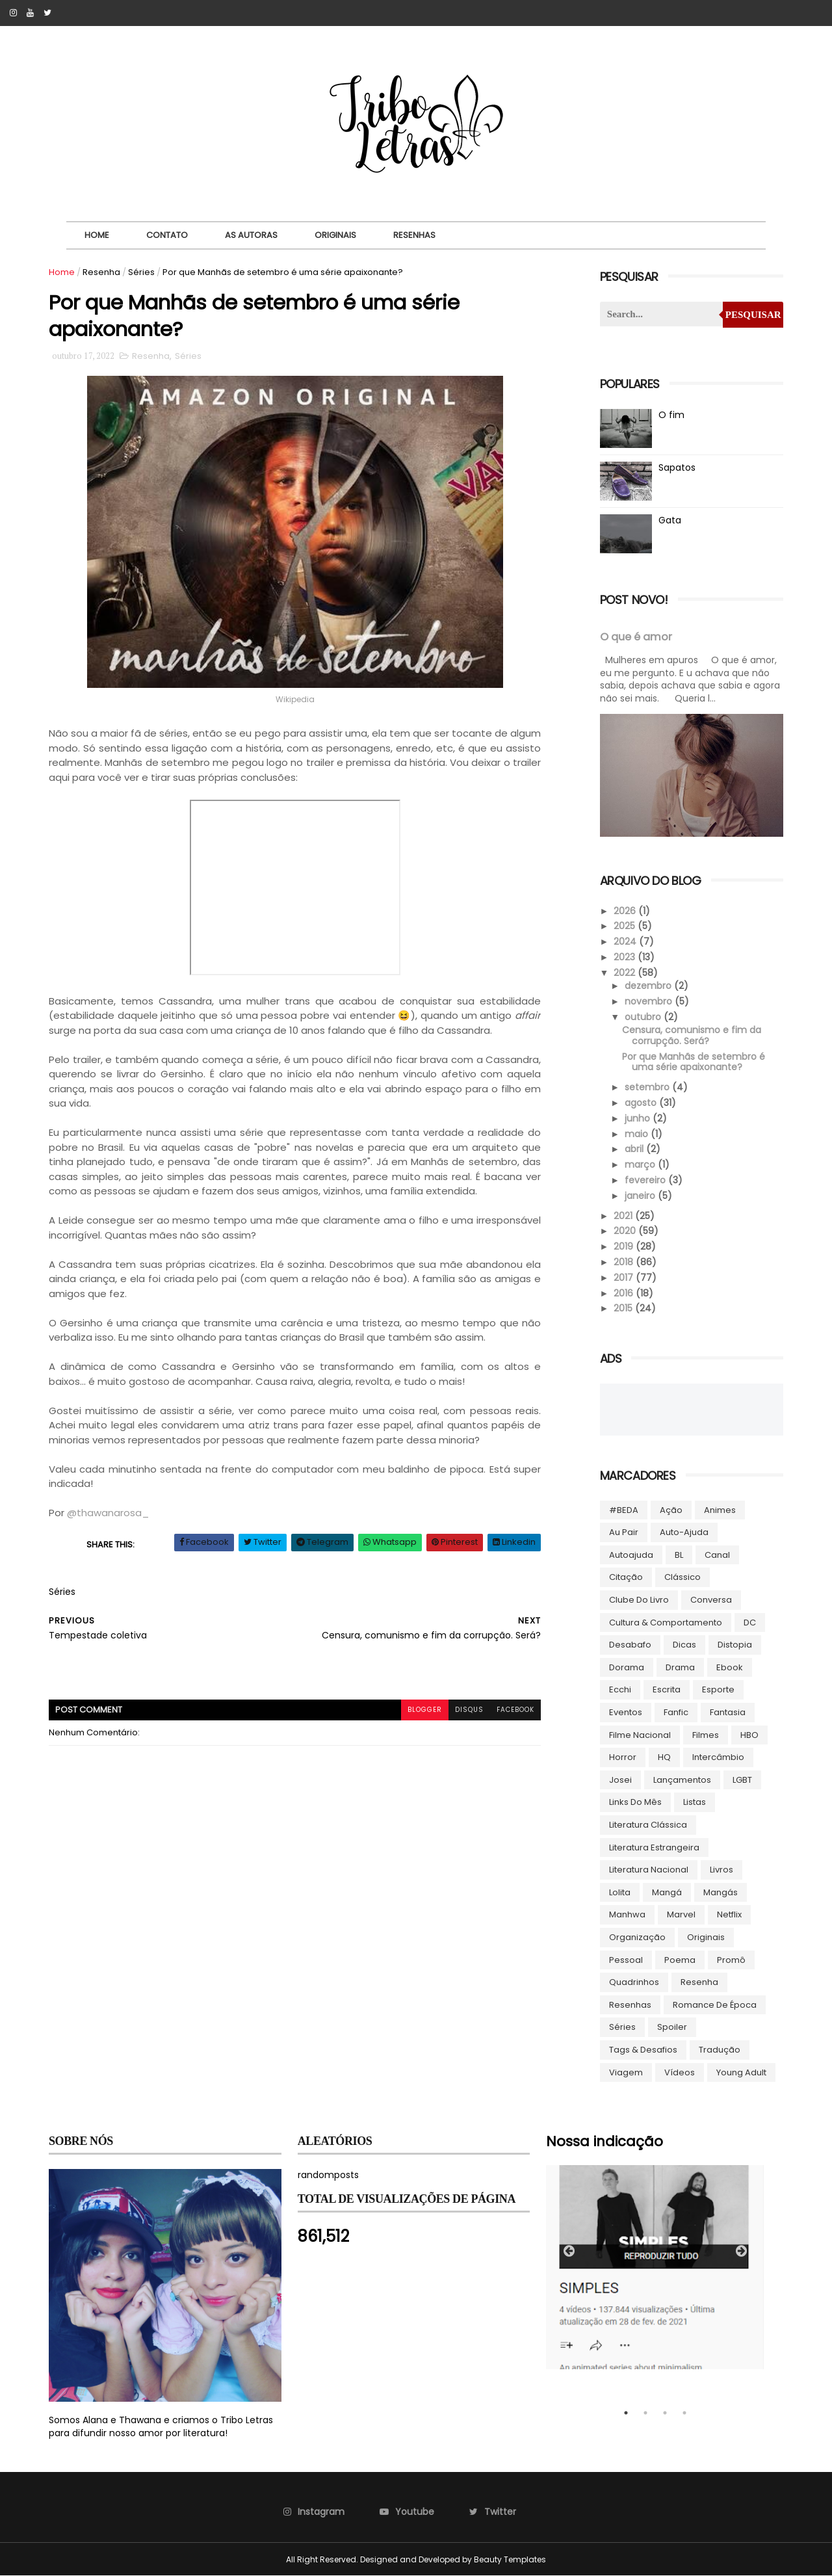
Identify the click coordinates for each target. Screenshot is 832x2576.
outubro (644, 1016)
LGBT (742, 1780)
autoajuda (631, 1555)
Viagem (626, 2072)
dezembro (649, 985)
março (641, 1164)
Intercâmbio (718, 1757)
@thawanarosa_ (108, 1512)
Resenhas (414, 235)
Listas (694, 1802)
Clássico (682, 1577)
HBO (749, 1735)
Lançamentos (682, 1780)
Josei (620, 1780)
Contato (167, 235)
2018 (625, 1261)
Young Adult (741, 2072)
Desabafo (630, 1644)
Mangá (667, 1892)
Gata (669, 520)
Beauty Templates (510, 2559)
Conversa (711, 1600)
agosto (642, 1102)
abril (635, 1148)
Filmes (705, 1735)
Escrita (667, 1689)
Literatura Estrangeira (654, 1847)
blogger (425, 1710)
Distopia (735, 1644)
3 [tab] (664, 2412)
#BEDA (623, 1510)
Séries (141, 272)
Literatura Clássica (648, 1825)
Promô (731, 1960)
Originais (335, 235)
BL (679, 1555)
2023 (626, 957)
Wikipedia (295, 699)
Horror (622, 1757)
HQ (664, 1757)
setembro (648, 1087)
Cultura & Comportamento (665, 1622)
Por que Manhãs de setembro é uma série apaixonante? (693, 1062)
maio (638, 1133)
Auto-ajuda (684, 1532)
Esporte (718, 1689)
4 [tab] (684, 2412)
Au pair (623, 1532)
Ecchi (620, 1689)
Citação (626, 1577)
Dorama (626, 1667)
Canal (717, 1555)
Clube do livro (639, 1600)
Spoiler (672, 2027)
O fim (671, 414)
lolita (619, 1892)
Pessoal (626, 1960)
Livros (721, 1869)
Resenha (101, 272)
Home (96, 235)
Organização (637, 1937)
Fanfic (676, 1712)
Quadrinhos (634, 1982)
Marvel (681, 1914)
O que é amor (636, 636)
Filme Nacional (640, 1735)
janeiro (641, 1195)
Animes (720, 1510)
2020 (626, 1230)
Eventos (625, 1712)
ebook (729, 1667)
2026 (626, 910)
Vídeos (679, 2072)
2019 (625, 1246)
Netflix (729, 1914)
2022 (626, 972)
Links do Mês (635, 1802)
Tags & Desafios (643, 2050)
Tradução (719, 2050)
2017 (625, 1277)
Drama (680, 1667)
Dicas (684, 1644)
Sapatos (677, 467)
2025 (626, 925)
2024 (626, 941)
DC (750, 1622)
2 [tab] (645, 2412)
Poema (680, 1960)
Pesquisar (753, 314)
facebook (515, 1710)
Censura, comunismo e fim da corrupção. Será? (691, 1035)
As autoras (251, 235)
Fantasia (728, 1712)
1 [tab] (625, 2412)
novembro (650, 1001)
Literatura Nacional (648, 1869)
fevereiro (646, 1180)
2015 (624, 1308)
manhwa (627, 1914)
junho (639, 1118)
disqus (469, 1710)
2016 (625, 1293)
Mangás (720, 1892)
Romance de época (715, 2005)
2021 (624, 1215)
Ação (671, 1510)
